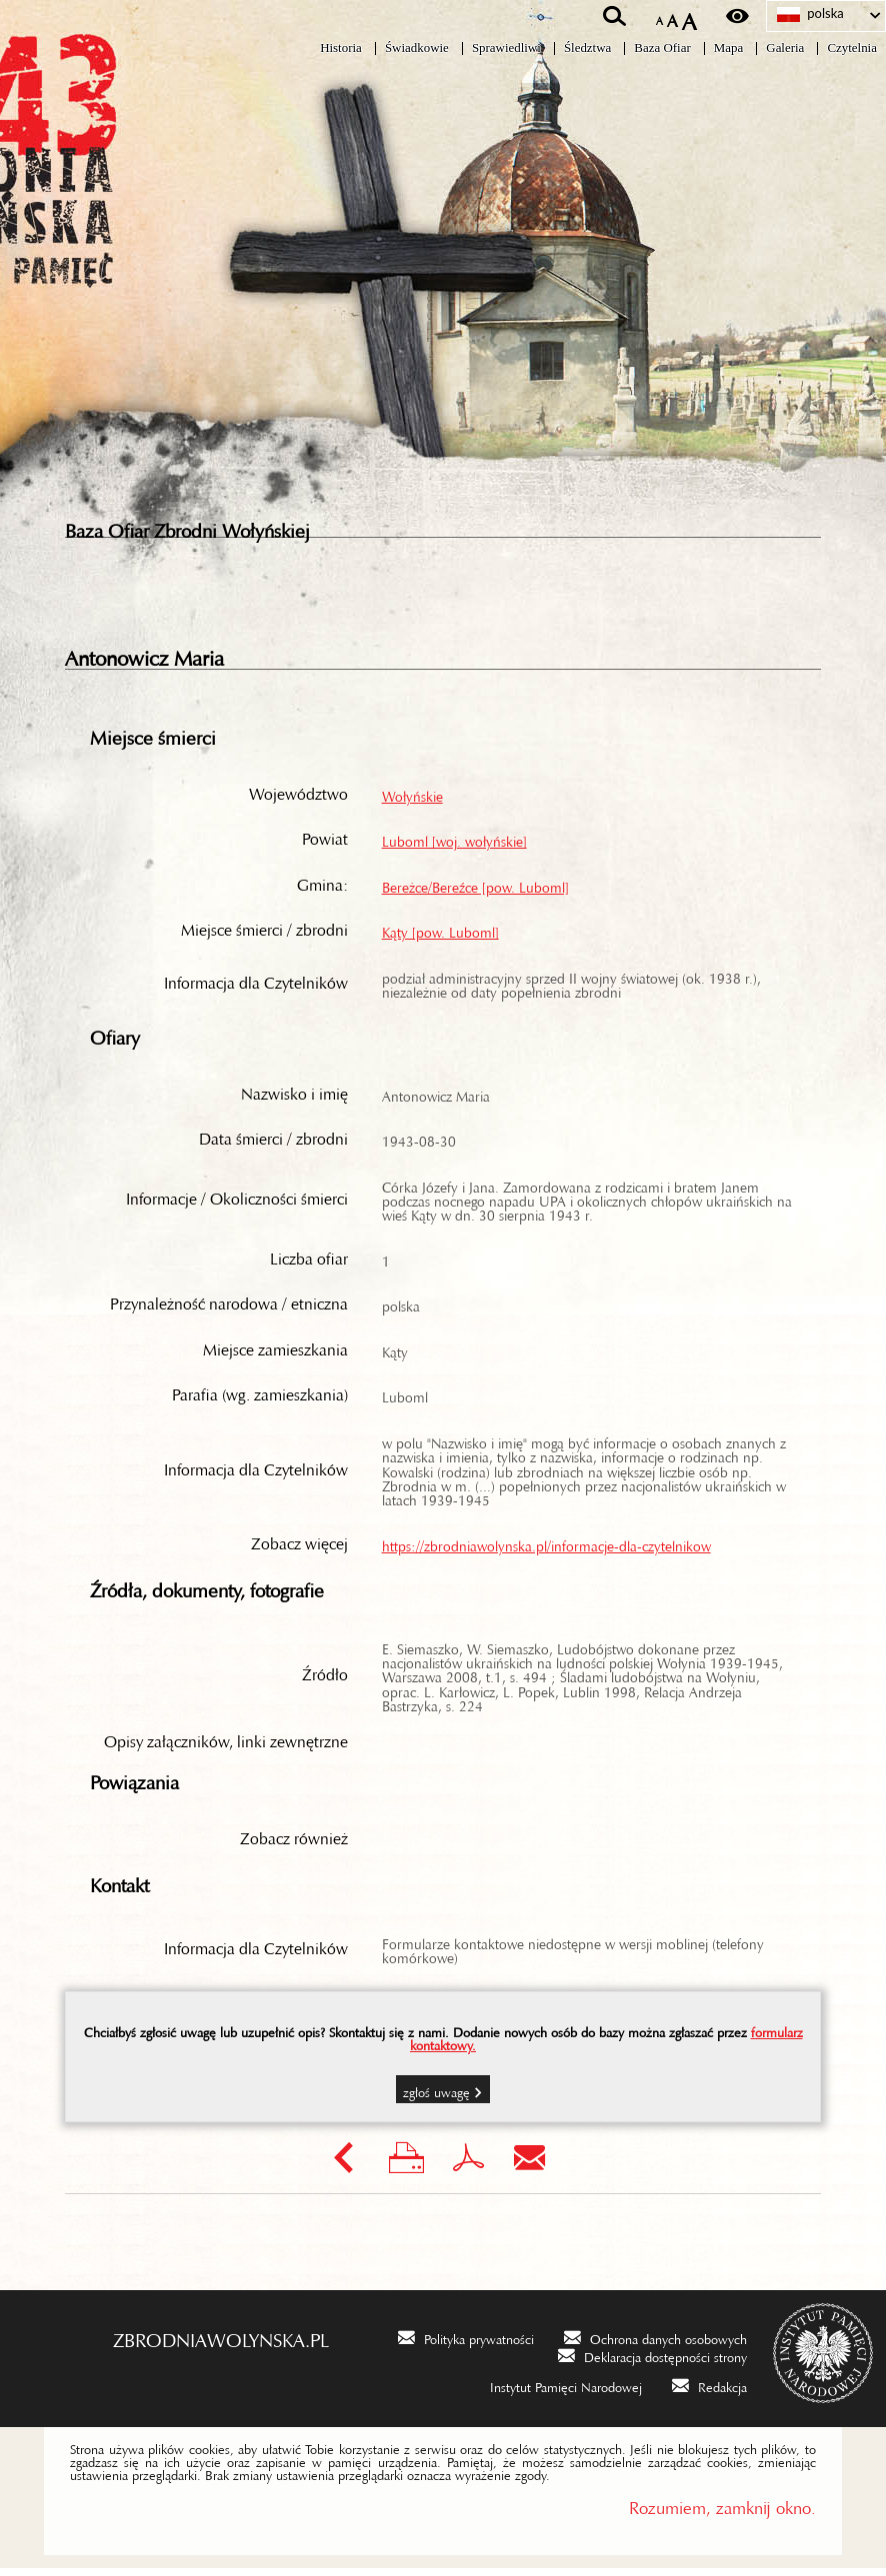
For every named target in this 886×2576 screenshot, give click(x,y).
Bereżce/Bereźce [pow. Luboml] (475, 891)
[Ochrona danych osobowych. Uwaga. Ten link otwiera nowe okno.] (655, 2344)
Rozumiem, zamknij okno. (722, 2510)
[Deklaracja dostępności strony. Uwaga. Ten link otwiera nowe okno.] (652, 2361)
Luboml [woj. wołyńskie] (454, 845)
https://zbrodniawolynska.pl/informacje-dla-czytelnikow (546, 1549)
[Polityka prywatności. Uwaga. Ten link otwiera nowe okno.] (466, 2344)
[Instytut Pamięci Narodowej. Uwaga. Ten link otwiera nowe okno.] (553, 2391)
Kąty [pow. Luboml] (440, 937)
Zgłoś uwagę (436, 2096)
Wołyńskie (412, 800)
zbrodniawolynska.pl (221, 2342)
